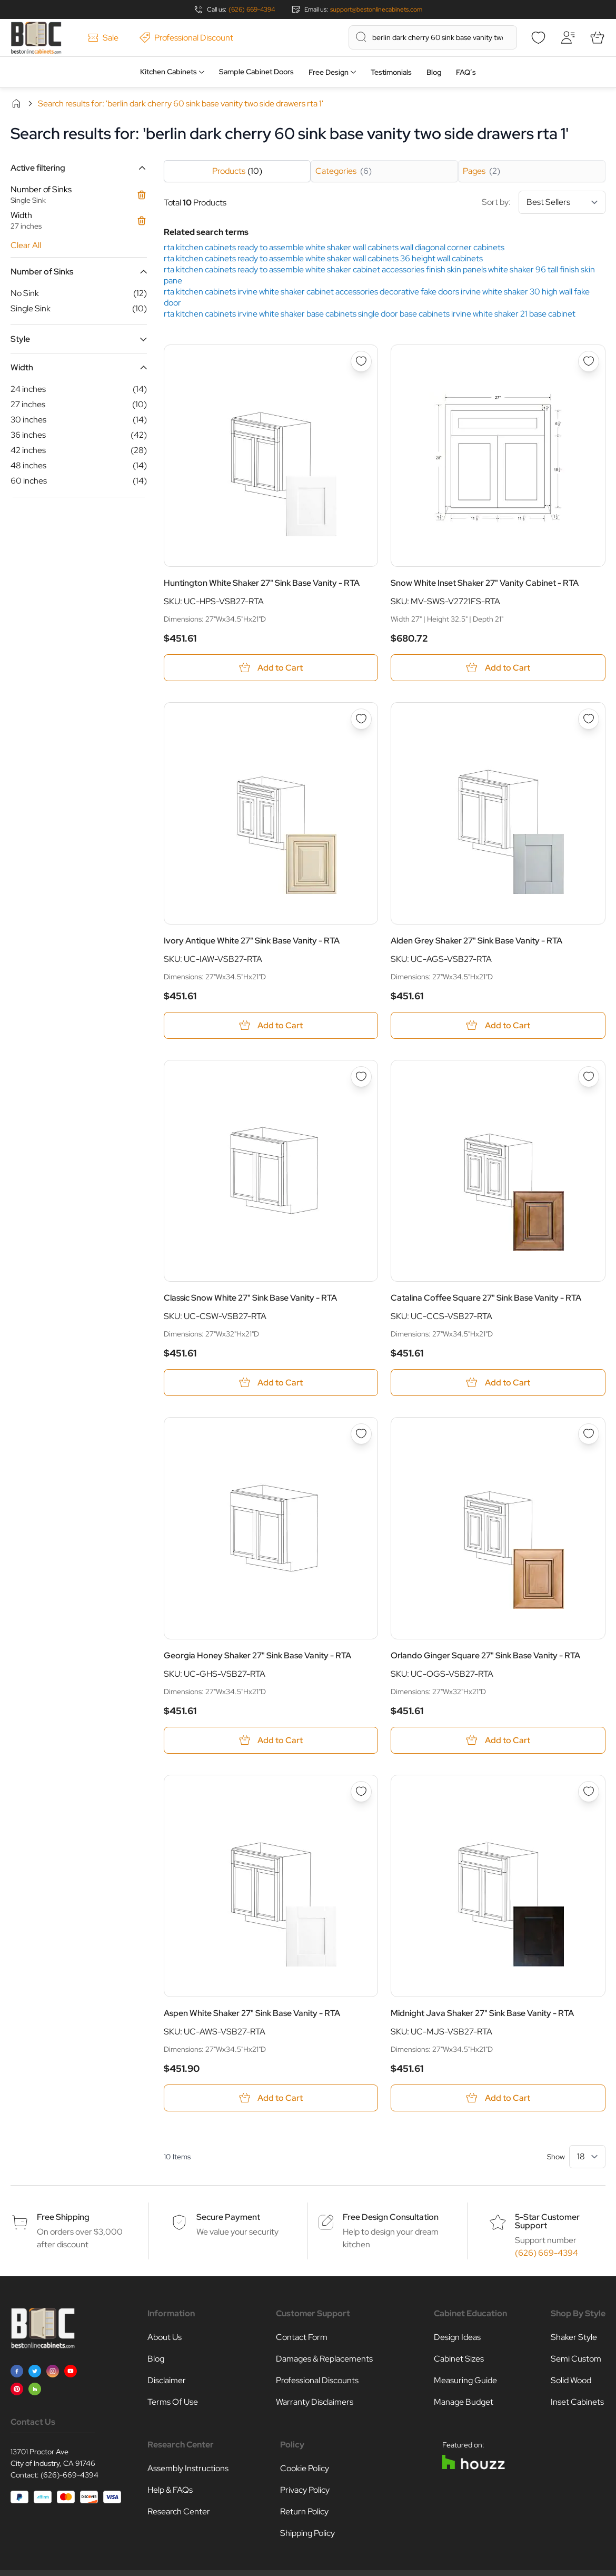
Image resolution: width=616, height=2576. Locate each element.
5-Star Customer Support (547, 2221)
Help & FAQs (170, 2489)
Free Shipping (63, 2217)
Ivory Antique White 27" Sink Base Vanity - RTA (252, 940)
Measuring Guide (465, 2380)
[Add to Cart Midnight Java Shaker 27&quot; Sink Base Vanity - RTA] (498, 2098)
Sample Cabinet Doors (256, 71)
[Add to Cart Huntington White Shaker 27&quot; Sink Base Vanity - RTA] (271, 667)
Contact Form (301, 2337)
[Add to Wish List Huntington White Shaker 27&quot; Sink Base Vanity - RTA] (361, 361)
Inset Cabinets (577, 2401)
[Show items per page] (587, 2156)
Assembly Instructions (187, 2468)
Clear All (26, 245)
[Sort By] (562, 202)
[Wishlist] (538, 37)
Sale (103, 37)
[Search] (361, 37)
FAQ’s (466, 72)
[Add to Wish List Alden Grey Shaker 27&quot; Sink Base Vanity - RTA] (588, 719)
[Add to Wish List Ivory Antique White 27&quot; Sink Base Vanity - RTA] (361, 719)
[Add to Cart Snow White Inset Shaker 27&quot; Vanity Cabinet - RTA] (498, 667)
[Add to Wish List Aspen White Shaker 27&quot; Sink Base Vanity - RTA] (361, 1791)
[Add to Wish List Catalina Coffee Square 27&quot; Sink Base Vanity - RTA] (588, 1076)
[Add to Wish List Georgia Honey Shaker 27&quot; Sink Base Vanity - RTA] (361, 1433)
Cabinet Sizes (459, 2358)
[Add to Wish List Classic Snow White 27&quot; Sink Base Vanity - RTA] (361, 1076)
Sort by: (543, 202)
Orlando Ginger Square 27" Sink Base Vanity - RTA (485, 1655)
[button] (79, 168)
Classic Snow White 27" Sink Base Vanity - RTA (250, 1297)
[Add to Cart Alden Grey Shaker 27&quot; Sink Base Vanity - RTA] (498, 1025)
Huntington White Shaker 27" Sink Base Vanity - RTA (262, 582)
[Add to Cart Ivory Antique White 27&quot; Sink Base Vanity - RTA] (271, 1025)
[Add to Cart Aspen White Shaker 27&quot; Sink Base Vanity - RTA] (271, 2098)
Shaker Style (574, 2337)
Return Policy (304, 2511)
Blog (433, 72)
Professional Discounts (317, 2380)
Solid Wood (571, 2380)
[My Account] (567, 37)
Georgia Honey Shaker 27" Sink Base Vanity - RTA (257, 1655)
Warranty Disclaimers (314, 2401)
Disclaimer (166, 2380)
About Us (164, 2337)
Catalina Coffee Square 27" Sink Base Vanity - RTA (486, 1297)
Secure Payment (228, 2217)
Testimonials (391, 72)
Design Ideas (457, 2337)
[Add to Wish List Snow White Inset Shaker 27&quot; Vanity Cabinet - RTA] (588, 361)
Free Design (329, 72)
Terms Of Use (172, 2401)
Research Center (178, 2511)
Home (16, 103)
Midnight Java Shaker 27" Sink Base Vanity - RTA (482, 2013)
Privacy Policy (305, 2489)
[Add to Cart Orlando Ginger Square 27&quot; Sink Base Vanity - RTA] (498, 1740)
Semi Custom (576, 2358)
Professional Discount (186, 37)
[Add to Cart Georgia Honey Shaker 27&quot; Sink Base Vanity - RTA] (271, 1740)
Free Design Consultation (391, 2217)
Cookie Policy (304, 2468)
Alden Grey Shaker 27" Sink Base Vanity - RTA (476, 940)
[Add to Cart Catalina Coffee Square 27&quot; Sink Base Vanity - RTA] (498, 1382)
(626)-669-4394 (69, 2475)
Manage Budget (463, 2401)
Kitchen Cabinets (168, 71)
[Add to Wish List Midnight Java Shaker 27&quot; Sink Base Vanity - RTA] (588, 1791)
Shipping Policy (307, 2533)
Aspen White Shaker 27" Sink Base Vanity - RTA (252, 2013)
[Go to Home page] (36, 38)
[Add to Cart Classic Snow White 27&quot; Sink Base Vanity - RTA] (271, 1382)
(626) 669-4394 (251, 9)
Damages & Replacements (324, 2358)
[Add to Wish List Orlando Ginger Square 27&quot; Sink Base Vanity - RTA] (588, 1433)
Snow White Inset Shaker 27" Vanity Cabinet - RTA (485, 582)
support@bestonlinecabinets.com (376, 9)
